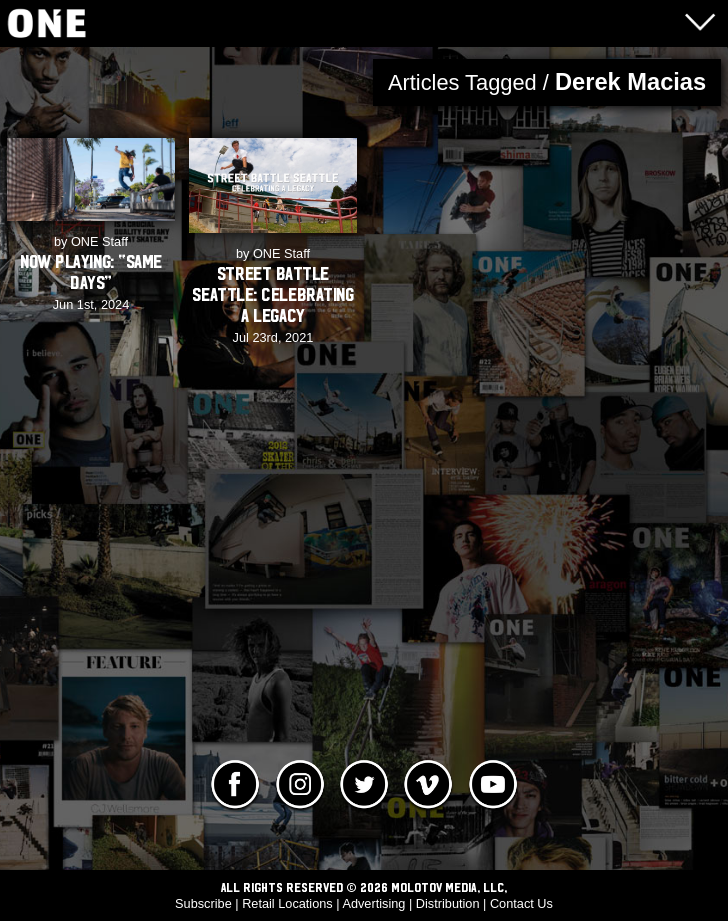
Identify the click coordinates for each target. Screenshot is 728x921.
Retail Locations (287, 903)
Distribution (448, 903)
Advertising (373, 903)
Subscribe (203, 903)
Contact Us (521, 903)
